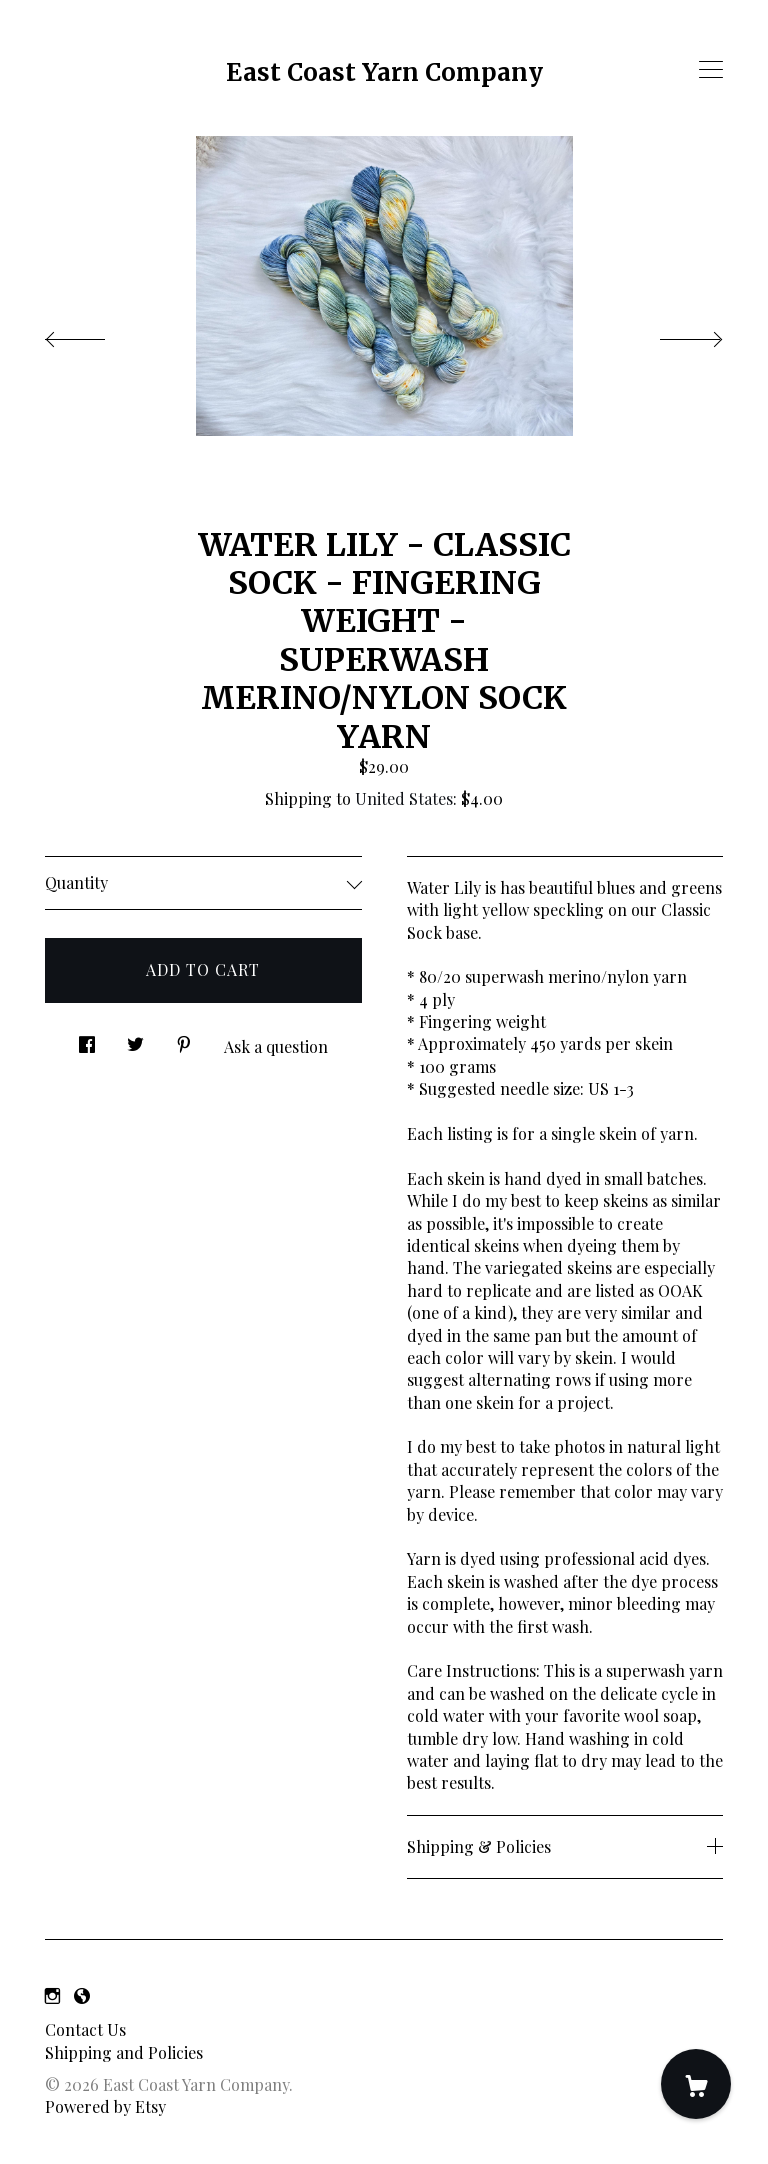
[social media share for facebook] (87, 1039)
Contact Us (85, 2029)
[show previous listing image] (95, 334)
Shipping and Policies (124, 2052)
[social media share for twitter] (135, 1039)
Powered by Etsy (105, 2106)
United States (404, 798)
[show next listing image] (673, 334)
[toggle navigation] (711, 70)
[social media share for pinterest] (184, 1039)
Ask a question (276, 1046)
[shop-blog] (82, 1995)
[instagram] (52, 1995)
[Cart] (696, 2084)
